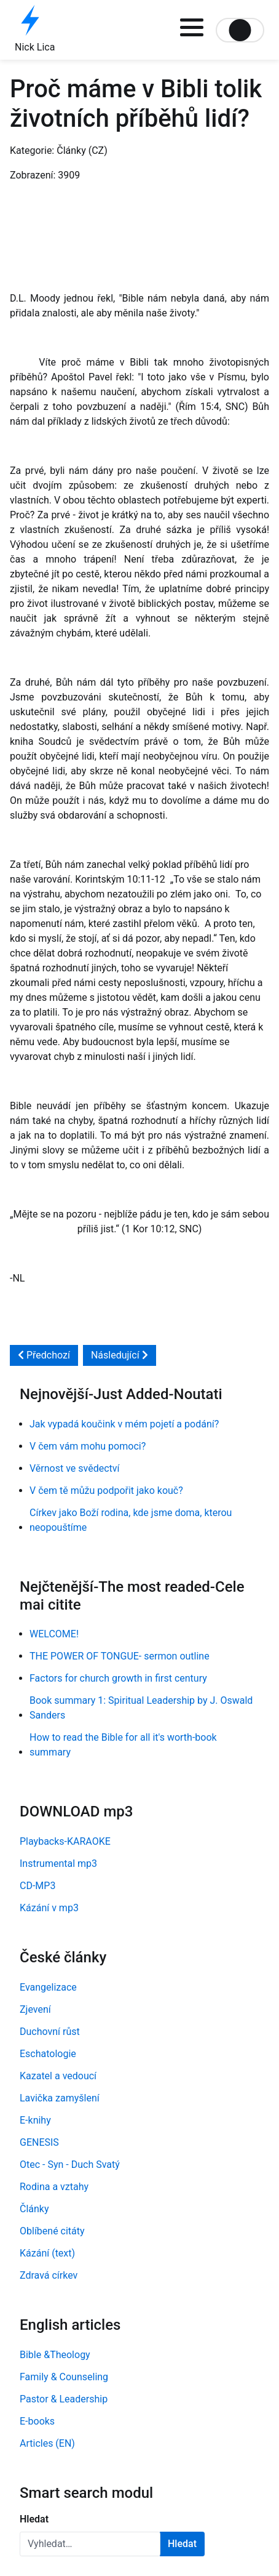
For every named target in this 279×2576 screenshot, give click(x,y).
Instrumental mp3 (58, 1863)
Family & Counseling (64, 2377)
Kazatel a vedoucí (58, 2076)
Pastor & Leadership (64, 2399)
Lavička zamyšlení (60, 2098)
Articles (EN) (47, 2443)
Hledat (34, 2519)
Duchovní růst (50, 2031)
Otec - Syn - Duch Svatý (70, 2164)
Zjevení (35, 2009)
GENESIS (39, 2142)
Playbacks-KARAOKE (65, 1841)
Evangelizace (48, 1987)
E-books (37, 2421)
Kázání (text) (47, 2253)
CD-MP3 (37, 1886)
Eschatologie (48, 2054)
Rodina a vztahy (54, 2187)
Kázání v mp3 (49, 1908)
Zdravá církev (48, 2275)
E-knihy (35, 2120)
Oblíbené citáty (52, 2231)
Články (34, 2209)
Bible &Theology (55, 2355)
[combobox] (90, 2544)
